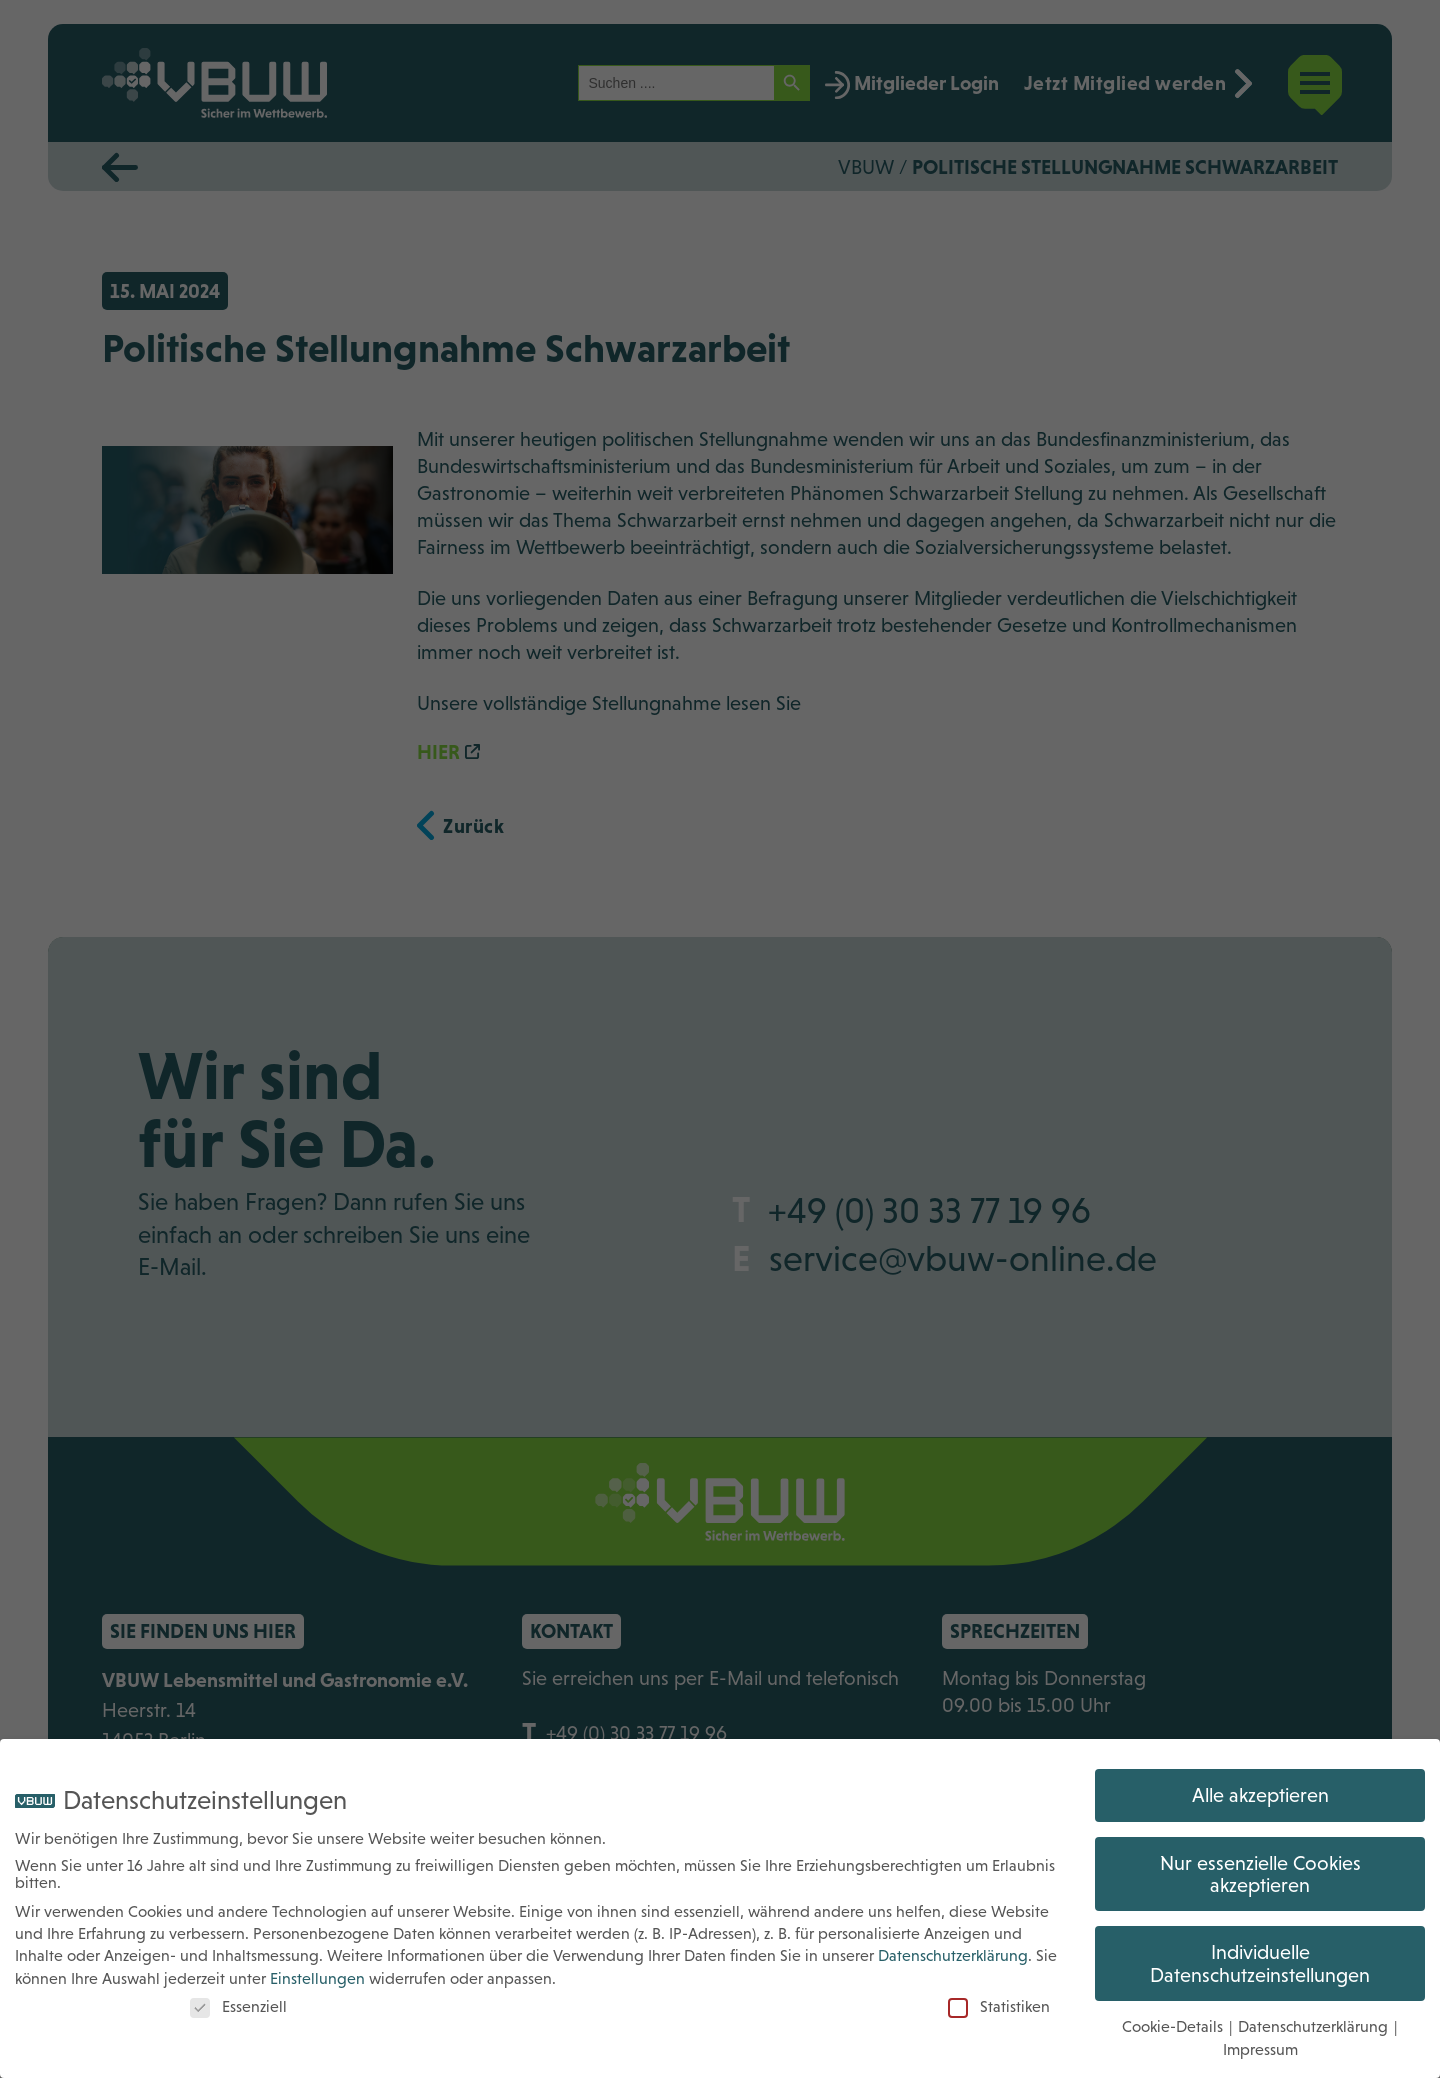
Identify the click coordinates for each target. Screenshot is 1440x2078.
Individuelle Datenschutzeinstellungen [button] (1260, 1950)
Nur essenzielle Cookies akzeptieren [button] (1260, 1860)
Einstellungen (317, 1964)
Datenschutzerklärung (953, 1942)
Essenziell (238, 1993)
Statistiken (999, 1993)
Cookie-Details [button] (1174, 2013)
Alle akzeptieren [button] (1260, 1782)
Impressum (1260, 2035)
